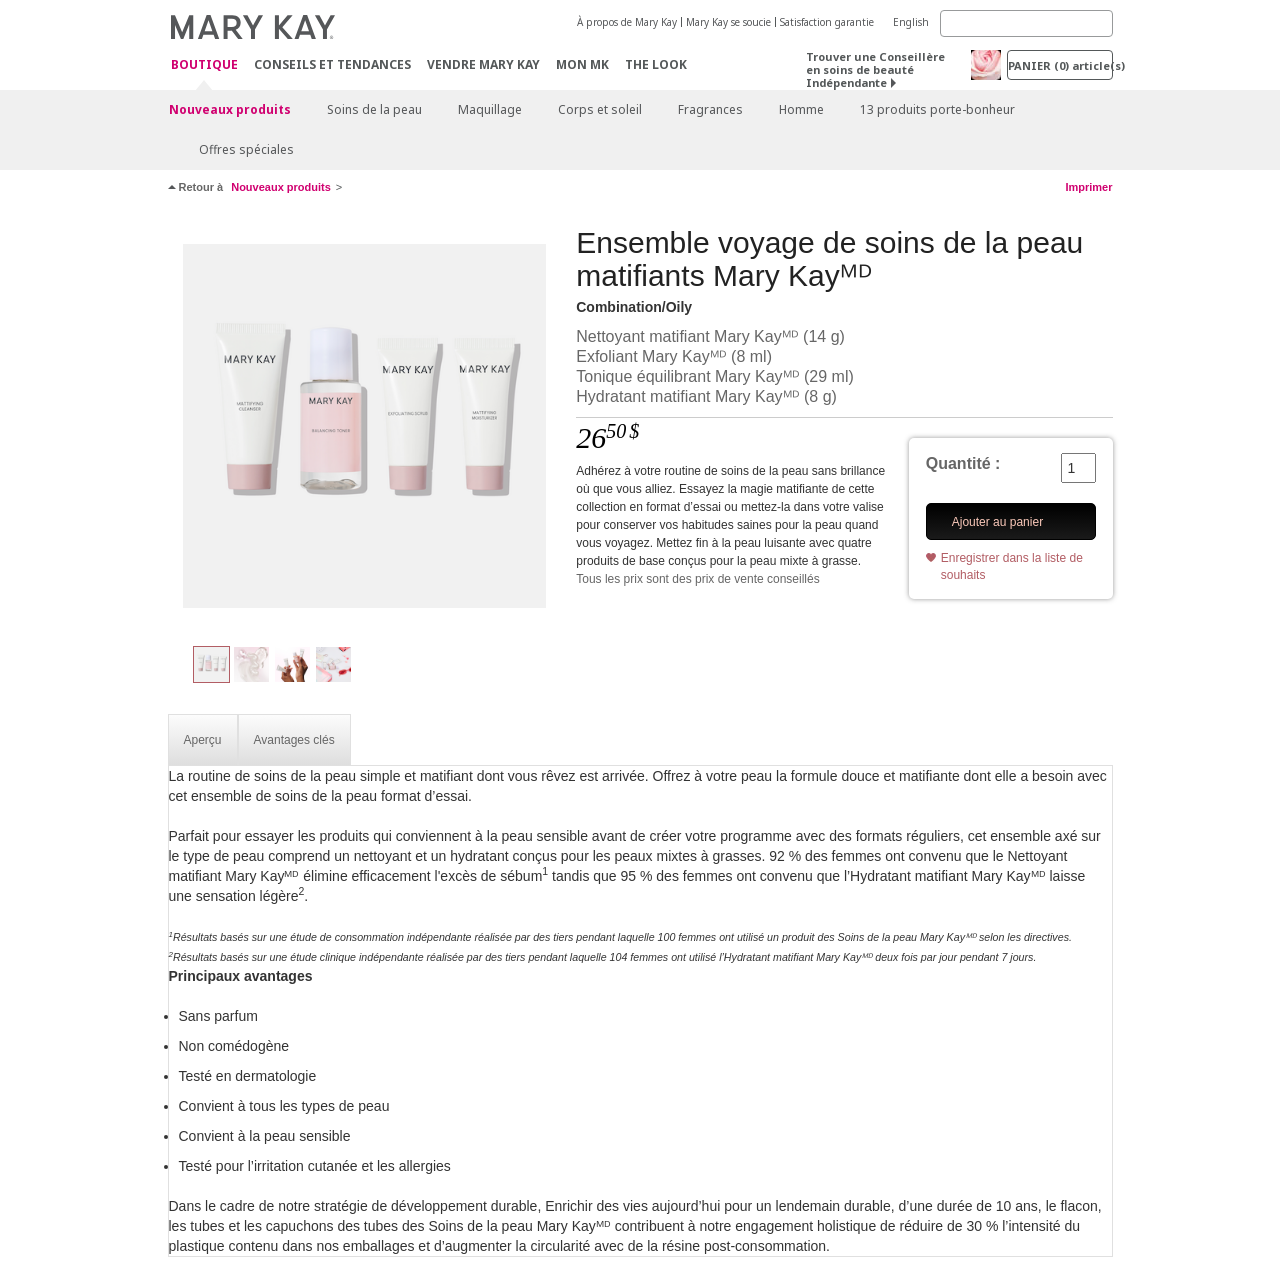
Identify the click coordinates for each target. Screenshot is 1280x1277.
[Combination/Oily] (365, 426)
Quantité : (963, 463)
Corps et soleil (600, 109)
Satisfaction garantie (827, 22)
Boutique (204, 65)
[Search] (1026, 23)
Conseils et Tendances (332, 64)
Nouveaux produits (230, 109)
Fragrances (710, 109)
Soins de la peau (374, 109)
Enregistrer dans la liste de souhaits (1012, 566)
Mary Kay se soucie (728, 22)
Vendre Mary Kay (483, 64)
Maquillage (490, 109)
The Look (656, 64)
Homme (801, 109)
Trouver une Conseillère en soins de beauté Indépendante (875, 69)
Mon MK (582, 64)
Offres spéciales (246, 149)
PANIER (1060, 65)
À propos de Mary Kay (627, 22)
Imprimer (1088, 187)
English (911, 22)
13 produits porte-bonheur (937, 109)
